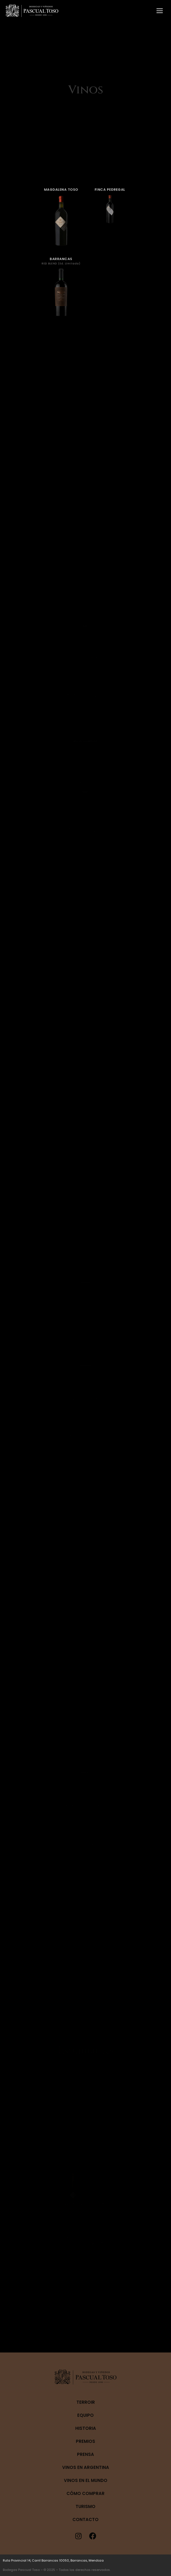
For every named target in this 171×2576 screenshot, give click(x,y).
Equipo (85, 2415)
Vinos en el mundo (85, 2480)
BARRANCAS (72, 256)
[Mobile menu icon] (159, 10)
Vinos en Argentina (85, 2467)
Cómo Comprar (85, 2493)
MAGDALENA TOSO (72, 219)
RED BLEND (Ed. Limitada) (72, 258)
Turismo (85, 2506)
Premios (85, 2441)
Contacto (85, 2519)
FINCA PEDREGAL (98, 219)
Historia (85, 2428)
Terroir (85, 2402)
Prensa (85, 2454)
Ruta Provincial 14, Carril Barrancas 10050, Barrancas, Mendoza (53, 2560)
